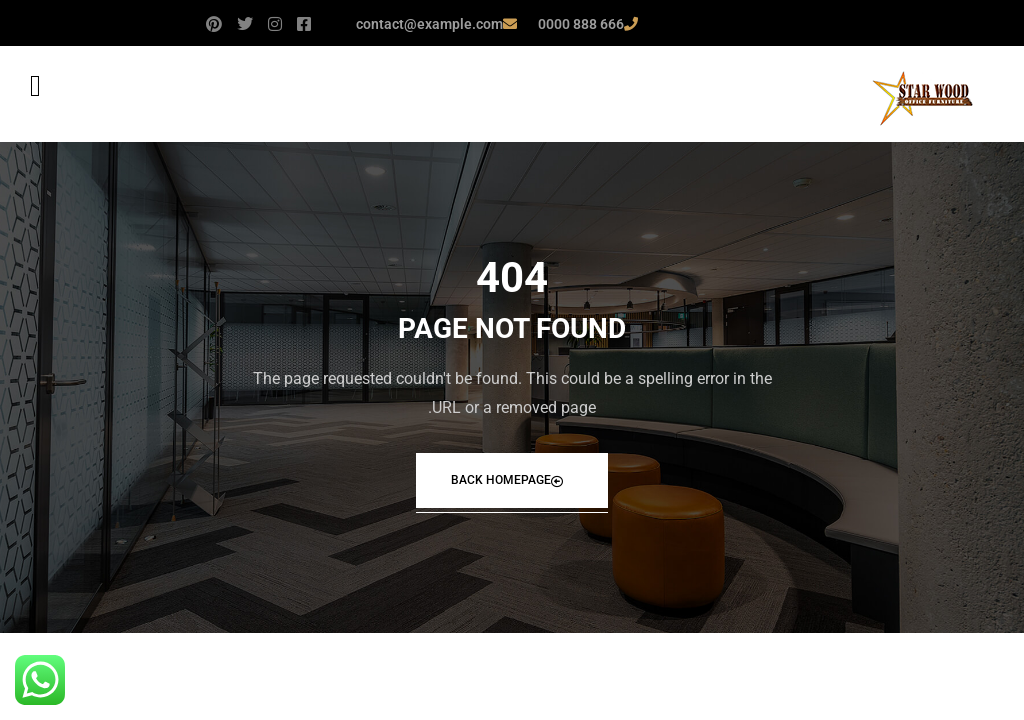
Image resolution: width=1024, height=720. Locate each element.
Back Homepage (507, 480)
